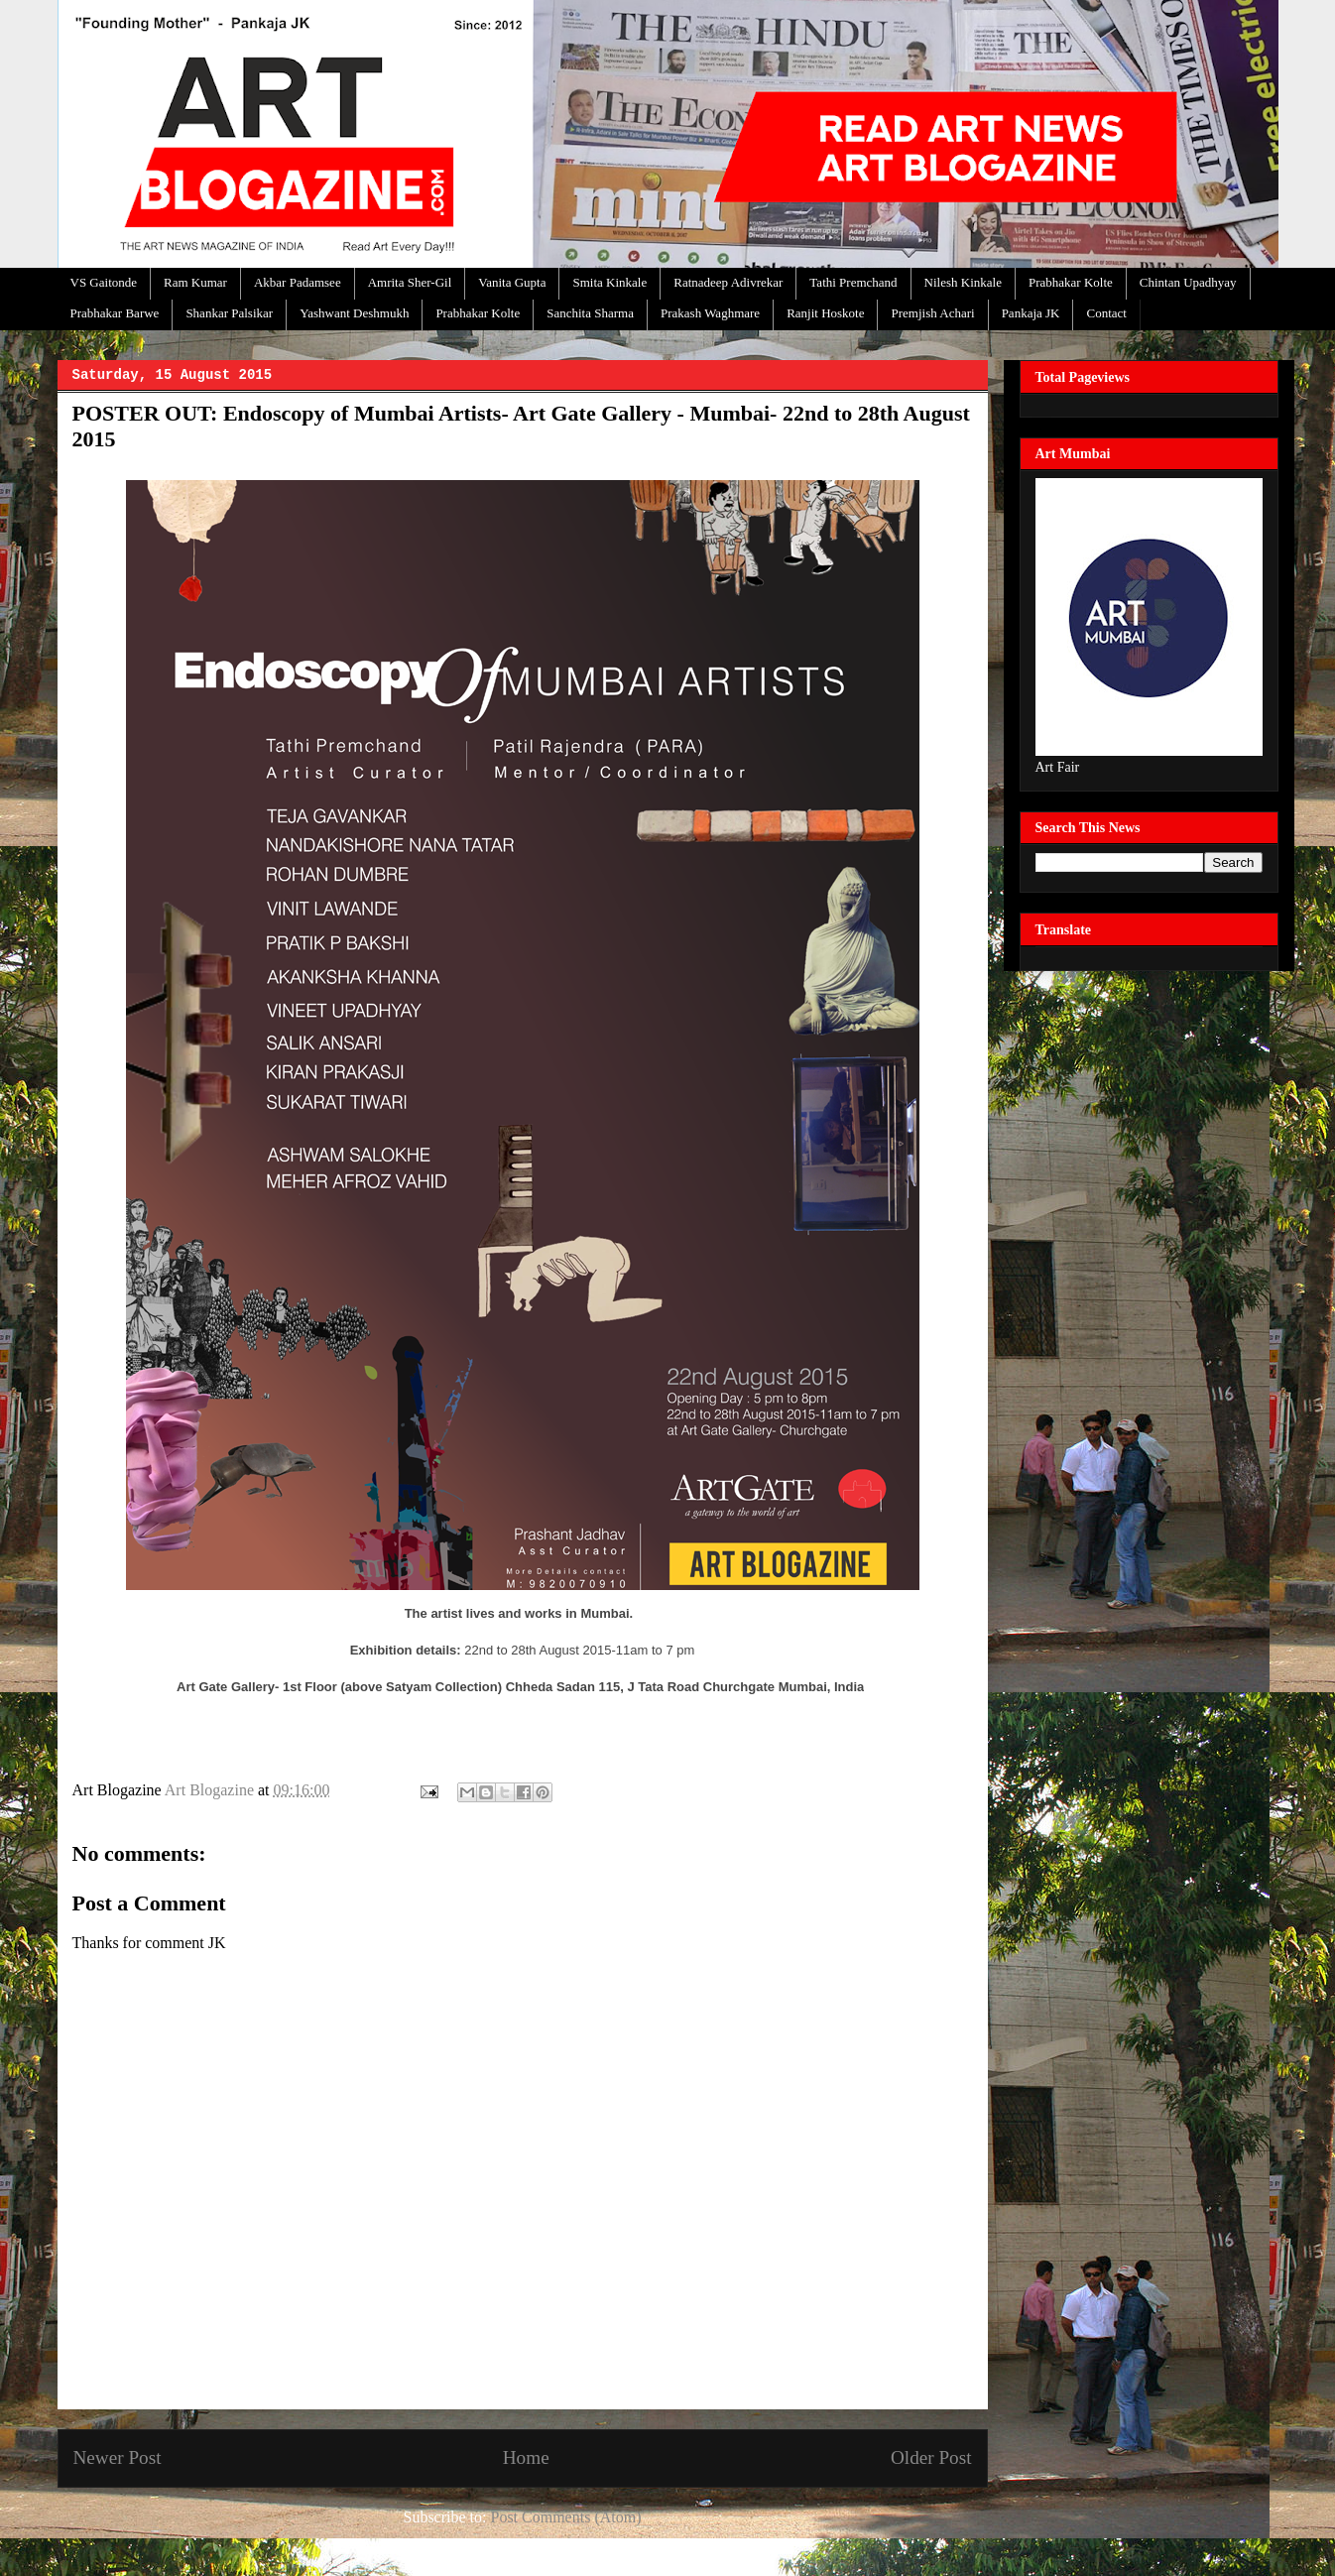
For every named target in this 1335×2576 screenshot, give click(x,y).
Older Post (931, 2457)
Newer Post (117, 2457)
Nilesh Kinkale (963, 282)
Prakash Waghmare (710, 313)
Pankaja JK (1031, 313)
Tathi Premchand (853, 282)
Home (526, 2457)
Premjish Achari (932, 313)
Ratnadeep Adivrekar (728, 282)
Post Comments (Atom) (565, 2517)
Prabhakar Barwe (115, 313)
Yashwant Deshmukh (354, 313)
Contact (1106, 313)
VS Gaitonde (104, 282)
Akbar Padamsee (297, 282)
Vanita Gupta (512, 282)
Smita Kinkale (609, 282)
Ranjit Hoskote (825, 313)
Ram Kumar (195, 282)
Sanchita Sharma (590, 313)
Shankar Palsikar (229, 313)
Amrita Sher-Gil (410, 282)
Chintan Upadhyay (1188, 282)
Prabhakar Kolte (1071, 282)
